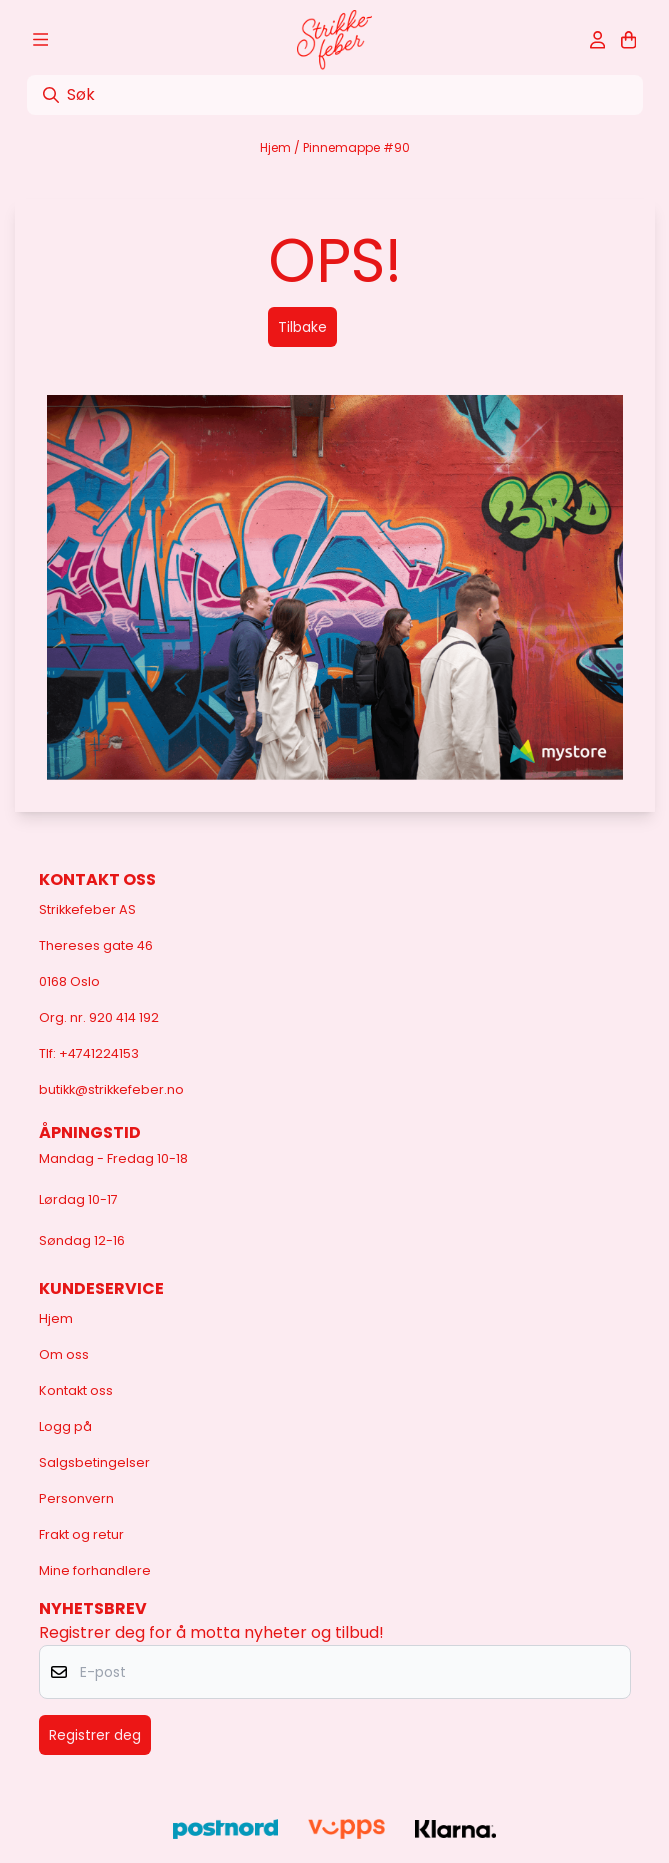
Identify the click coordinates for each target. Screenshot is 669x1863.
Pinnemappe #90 (356, 147)
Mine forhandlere (95, 1570)
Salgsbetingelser (94, 1462)
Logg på (65, 1426)
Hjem (277, 147)
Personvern (76, 1498)
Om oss (64, 1354)
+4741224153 (99, 1053)
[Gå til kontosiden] (597, 40)
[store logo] (334, 40)
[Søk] (335, 95)
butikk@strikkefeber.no (111, 1089)
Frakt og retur (81, 1534)
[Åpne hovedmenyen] (40, 40)
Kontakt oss (76, 1390)
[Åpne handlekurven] (628, 40)
